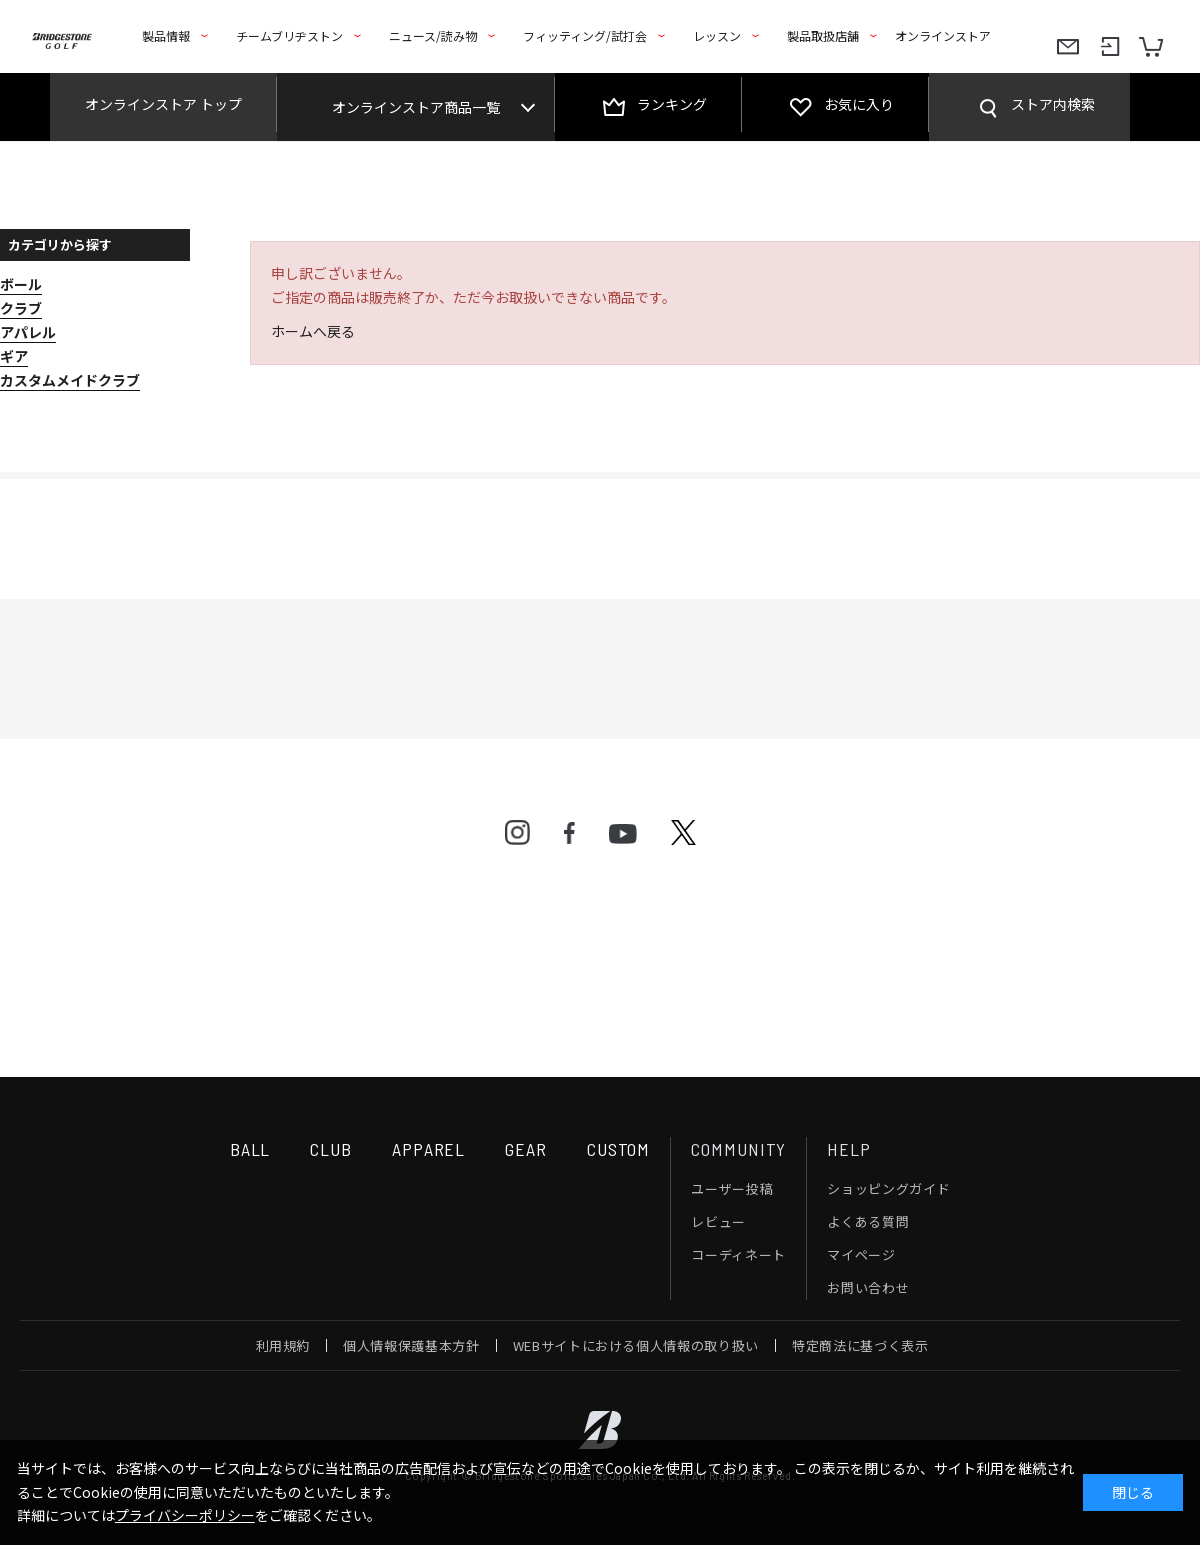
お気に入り (859, 104)
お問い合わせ (868, 1287)
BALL (250, 1149)
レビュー (718, 1221)
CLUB (331, 1149)
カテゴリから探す (60, 244)
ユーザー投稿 (732, 1188)
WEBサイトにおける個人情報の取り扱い (636, 1345)
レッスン (717, 35)
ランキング (672, 104)
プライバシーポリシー (185, 1515)
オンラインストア (943, 35)
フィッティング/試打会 (585, 35)
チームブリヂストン (289, 35)
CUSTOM (618, 1149)
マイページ (861, 1254)
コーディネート (738, 1254)
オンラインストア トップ (163, 104)
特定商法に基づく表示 (860, 1345)
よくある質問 (868, 1221)
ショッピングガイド (888, 1188)
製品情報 (166, 35)
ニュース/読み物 (433, 35)
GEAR (526, 1149)
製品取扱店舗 (823, 35)
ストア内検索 (1053, 104)
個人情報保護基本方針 (411, 1345)
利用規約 (283, 1345)
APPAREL (428, 1149)
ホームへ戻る (313, 331)
